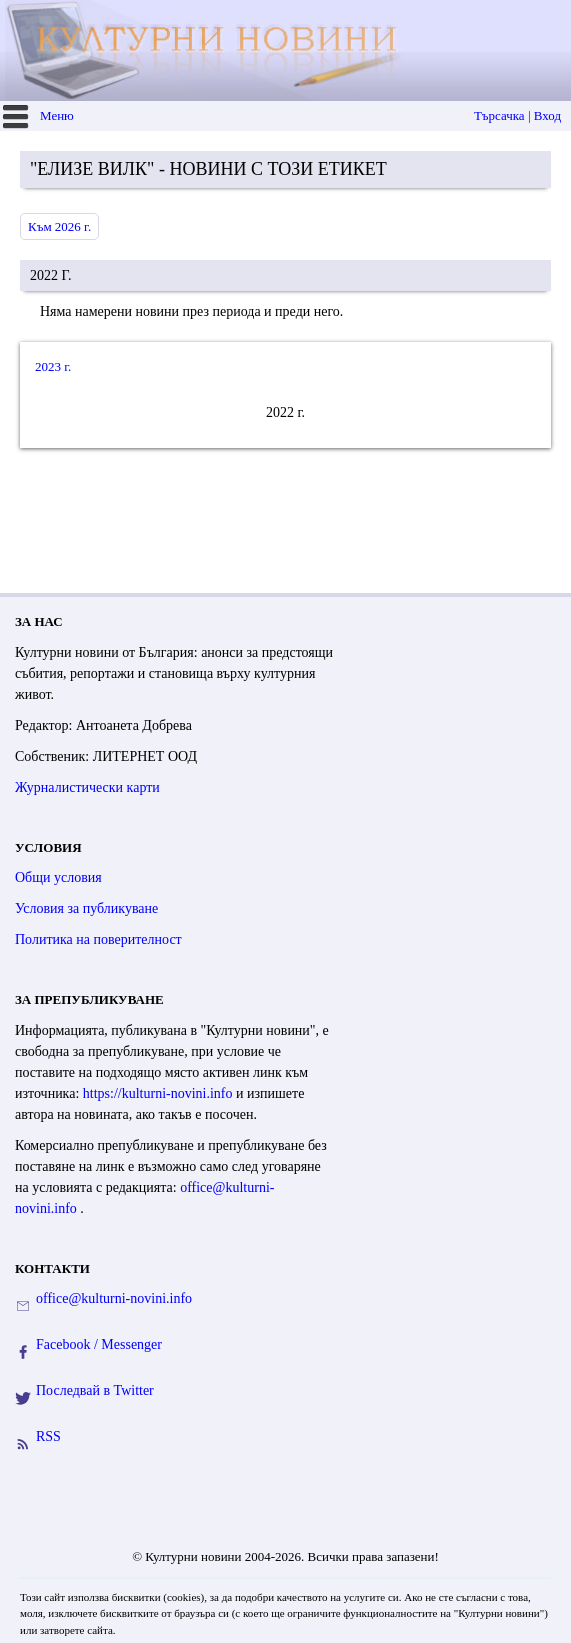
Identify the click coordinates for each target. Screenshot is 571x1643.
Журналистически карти (87, 787)
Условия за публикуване (86, 908)
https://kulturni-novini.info (159, 1093)
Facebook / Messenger (99, 1344)
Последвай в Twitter (95, 1390)
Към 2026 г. (59, 226)
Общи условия (58, 877)
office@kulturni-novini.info (114, 1298)
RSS (48, 1436)
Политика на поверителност (98, 939)
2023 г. (53, 366)
